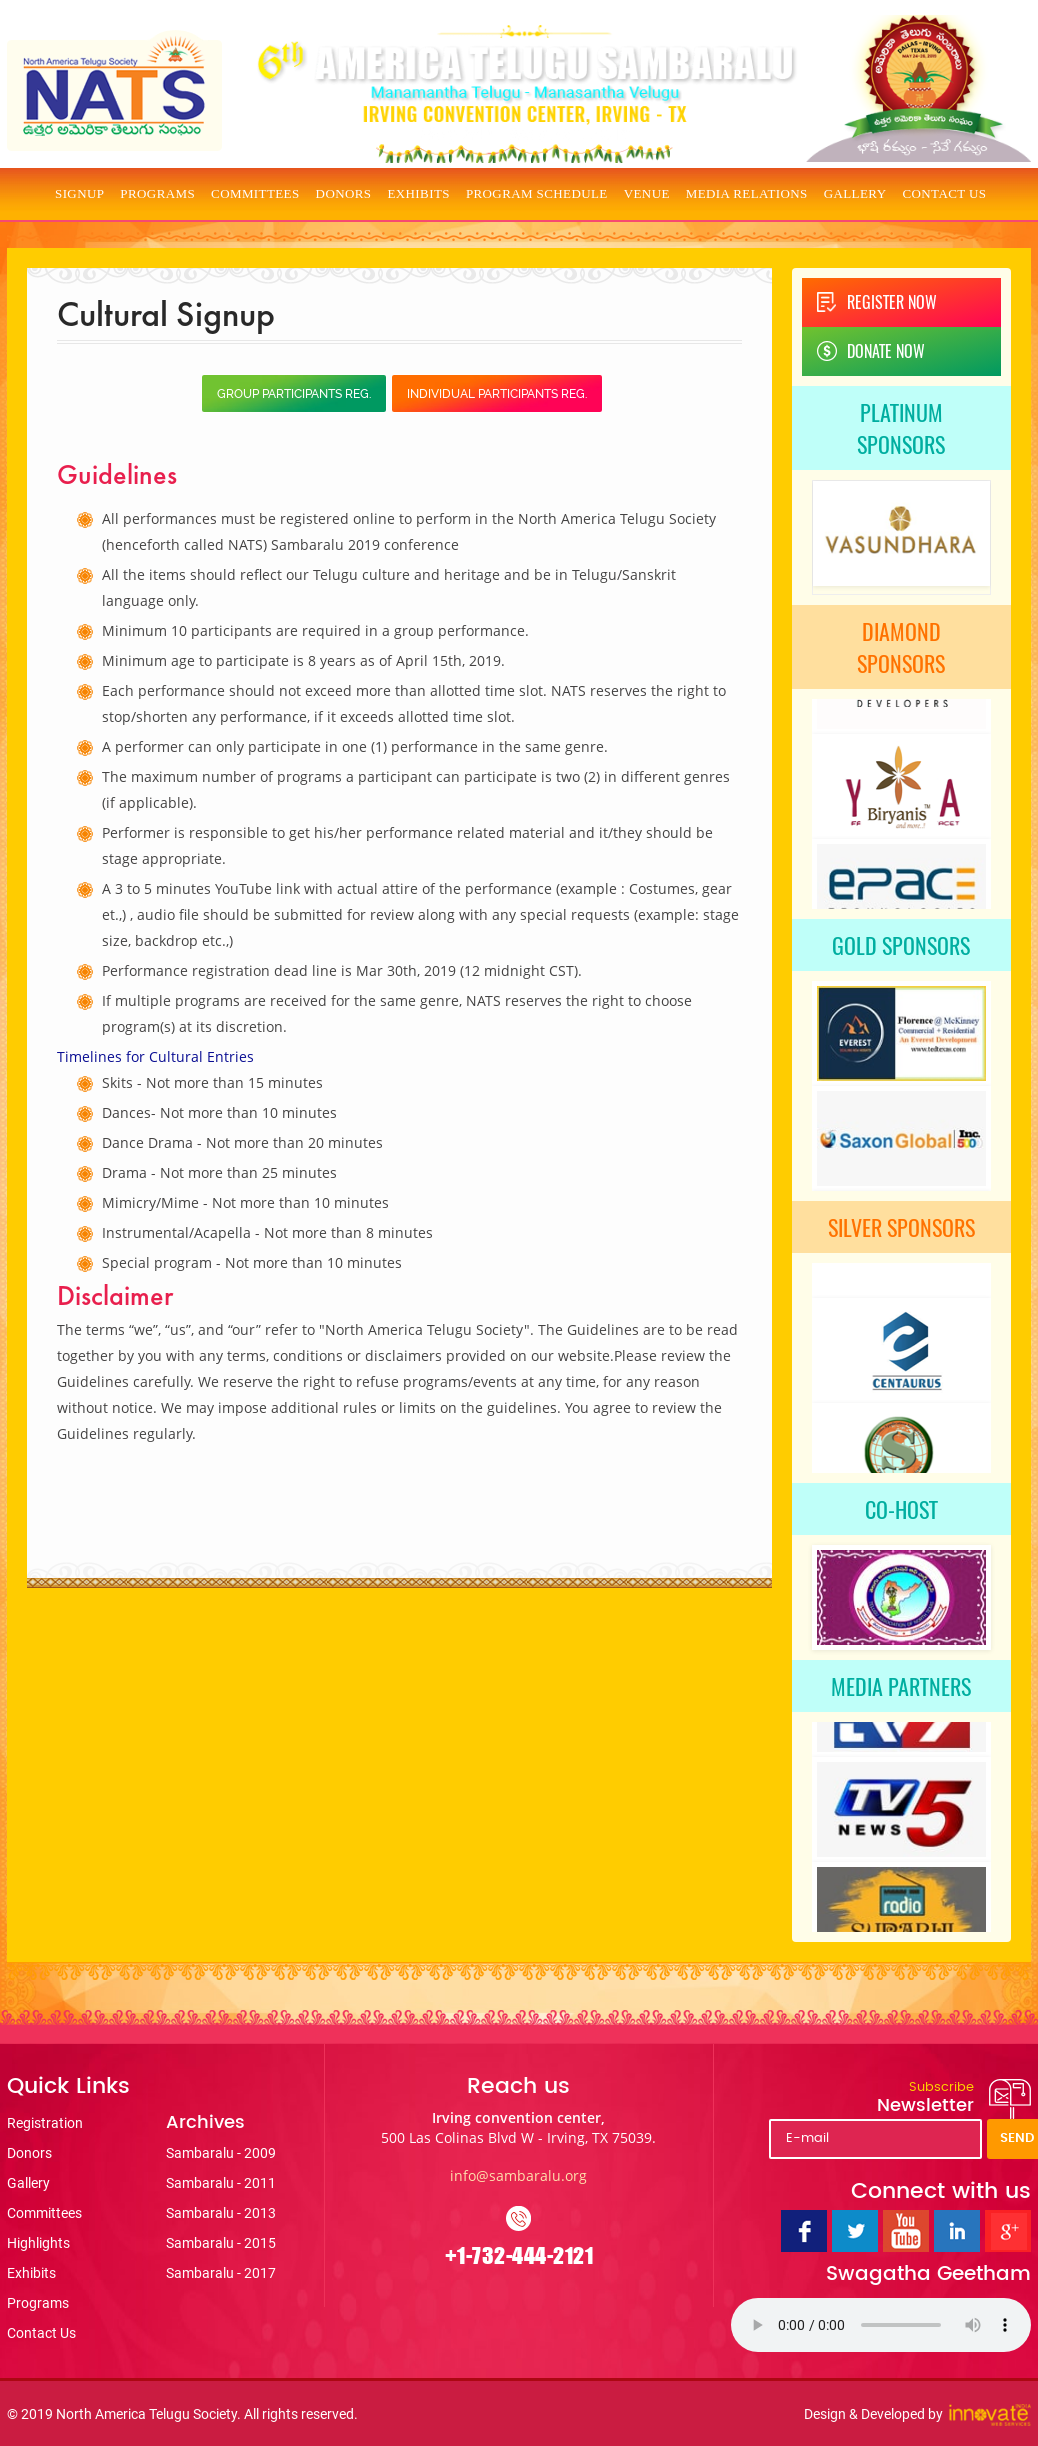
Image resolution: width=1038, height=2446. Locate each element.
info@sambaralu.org (518, 2175)
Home (27, 194)
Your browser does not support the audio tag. (881, 2325)
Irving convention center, (518, 2127)
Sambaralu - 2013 (221, 2213)
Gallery (855, 193)
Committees (255, 193)
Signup (79, 193)
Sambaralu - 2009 (221, 2153)
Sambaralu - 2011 (221, 2183)
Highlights (38, 2243)
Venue (647, 193)
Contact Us (944, 193)
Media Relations (747, 193)
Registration (45, 2123)
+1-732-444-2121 (519, 2255)
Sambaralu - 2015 (221, 2243)
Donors (344, 193)
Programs (157, 193)
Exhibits (418, 193)
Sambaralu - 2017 (221, 2273)
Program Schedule (537, 193)
